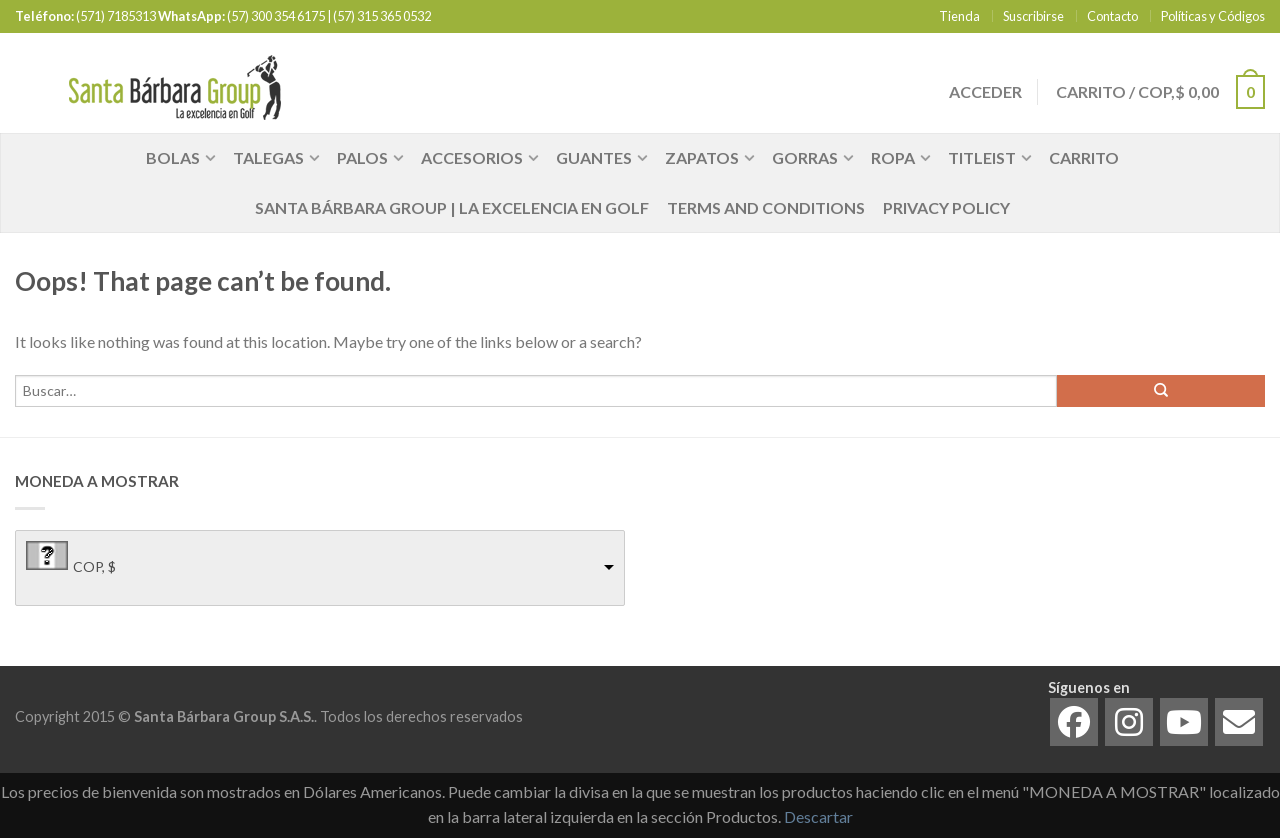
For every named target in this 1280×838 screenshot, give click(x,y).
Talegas (268, 157)
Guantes (594, 157)
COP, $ (94, 566)
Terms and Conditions (766, 207)
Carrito (1084, 157)
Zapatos (702, 157)
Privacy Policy (946, 207)
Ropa (893, 157)
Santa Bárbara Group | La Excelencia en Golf (452, 207)
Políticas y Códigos (1213, 16)
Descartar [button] (818, 816)
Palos (362, 157)
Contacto (1112, 16)
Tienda (959, 16)
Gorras (805, 157)
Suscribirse (1033, 16)
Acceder (984, 91)
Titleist (982, 157)
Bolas (173, 157)
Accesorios (472, 157)
